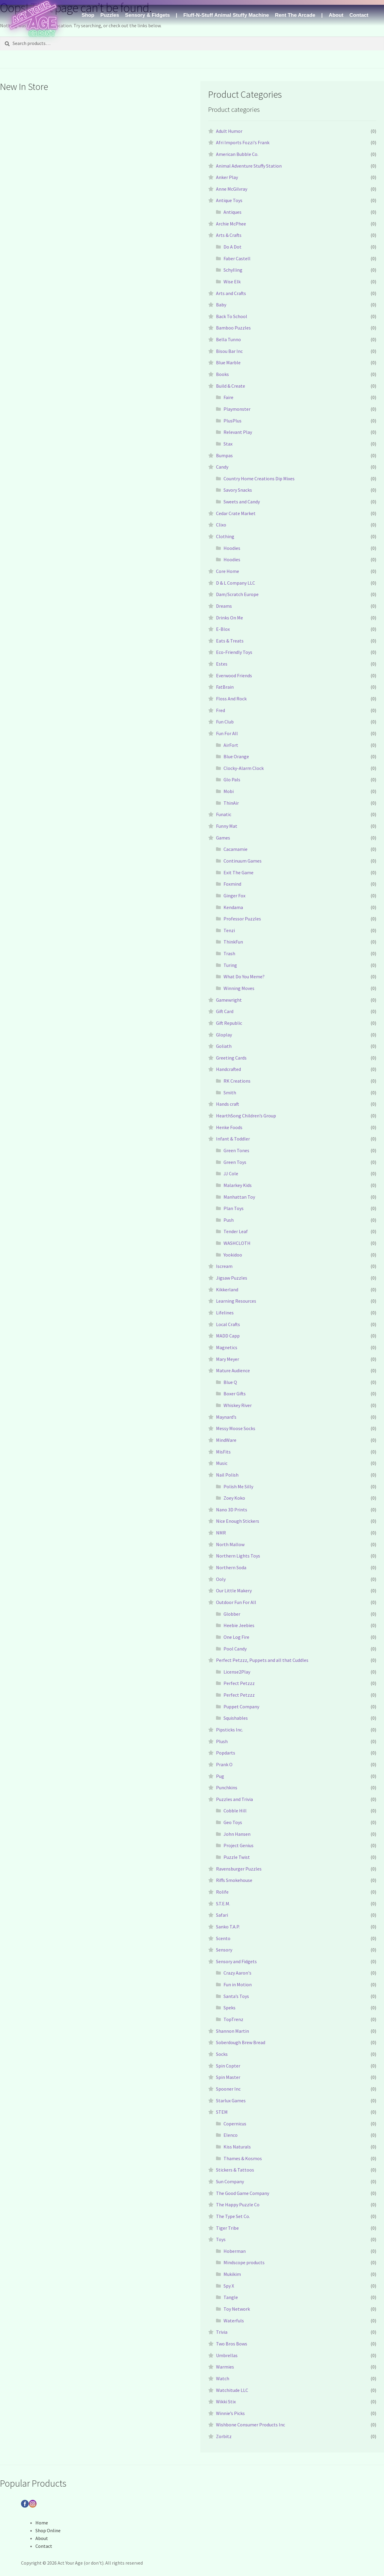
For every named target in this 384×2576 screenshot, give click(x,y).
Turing (230, 965)
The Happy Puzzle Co (238, 2205)
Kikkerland (227, 1289)
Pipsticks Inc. (229, 1730)
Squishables (236, 1718)
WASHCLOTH (237, 1243)
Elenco (231, 2135)
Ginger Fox (234, 896)
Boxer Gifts (235, 1394)
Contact (359, 15)
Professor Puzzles (242, 919)
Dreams (224, 606)
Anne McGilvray (231, 189)
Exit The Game (239, 872)
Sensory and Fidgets (236, 1961)
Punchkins (226, 1787)
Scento (223, 1938)
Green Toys (235, 1162)
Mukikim (232, 2274)
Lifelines (225, 1313)
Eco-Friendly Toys (234, 652)
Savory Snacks (238, 490)
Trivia (221, 2332)
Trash (229, 953)
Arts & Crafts (229, 235)
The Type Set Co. (233, 2216)
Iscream (224, 1266)
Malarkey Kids (238, 1185)
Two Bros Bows (231, 2344)
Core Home (227, 571)
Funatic (223, 814)
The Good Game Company (242, 2193)
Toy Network (237, 2309)
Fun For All (227, 733)
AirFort (231, 745)
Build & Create (230, 386)
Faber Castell (237, 258)
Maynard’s (226, 1417)
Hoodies (232, 548)
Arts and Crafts (231, 293)
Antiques (233, 212)
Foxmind (232, 884)
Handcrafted (228, 1069)
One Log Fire (236, 1637)
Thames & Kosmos (243, 2158)
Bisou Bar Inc (229, 351)
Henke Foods (229, 1127)
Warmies (225, 2367)
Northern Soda (231, 1567)
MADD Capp (228, 1336)
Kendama (233, 907)
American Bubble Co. (237, 154)
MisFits (223, 1452)
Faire (228, 397)
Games (223, 838)
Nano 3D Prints (231, 1510)
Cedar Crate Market (236, 513)
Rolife (222, 1892)
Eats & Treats (230, 641)
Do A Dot (233, 247)
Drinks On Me (229, 618)
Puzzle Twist (237, 1857)
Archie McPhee (231, 224)
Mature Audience (233, 1370)
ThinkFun (233, 942)
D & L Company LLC (235, 583)
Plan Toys (234, 1208)
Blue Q (230, 1382)
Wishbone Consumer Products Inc (250, 2425)
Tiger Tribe (227, 2228)
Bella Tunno (228, 339)
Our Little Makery (234, 1591)
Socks (222, 2054)
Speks (230, 2008)
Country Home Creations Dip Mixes (259, 479)
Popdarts (225, 1753)
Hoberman (235, 2251)
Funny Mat (226, 826)
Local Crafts (228, 1324)
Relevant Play (238, 432)
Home (41, 2523)
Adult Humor (229, 131)
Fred (220, 710)
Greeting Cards (231, 1058)
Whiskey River (238, 1405)
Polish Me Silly (238, 1486)
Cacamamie (236, 849)
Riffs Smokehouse (234, 1880)
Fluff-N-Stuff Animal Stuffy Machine (226, 15)
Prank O (224, 1764)
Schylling (233, 270)
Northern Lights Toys (238, 1556)
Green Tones (236, 1150)
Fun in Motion (238, 1984)
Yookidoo (233, 1255)
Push (229, 1220)
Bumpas (224, 455)
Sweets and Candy (242, 502)
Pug (220, 1776)
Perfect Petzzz (239, 1683)
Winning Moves (239, 988)
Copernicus (235, 2124)
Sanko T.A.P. (228, 1927)
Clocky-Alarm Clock (244, 768)
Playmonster (237, 409)
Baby (221, 305)
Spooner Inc (228, 2089)
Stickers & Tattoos (235, 2170)
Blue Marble (228, 362)
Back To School (231, 316)
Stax (228, 444)
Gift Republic (229, 1023)
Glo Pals (232, 780)
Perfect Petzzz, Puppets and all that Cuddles (262, 1660)
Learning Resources (236, 1301)
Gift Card (224, 1011)
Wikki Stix (226, 2402)
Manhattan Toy (239, 1197)
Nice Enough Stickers (237, 1521)
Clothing (225, 536)
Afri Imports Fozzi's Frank (242, 142)
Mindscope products (244, 2262)
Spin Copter (228, 2066)
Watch (222, 2378)
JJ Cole (231, 1173)
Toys (221, 2239)
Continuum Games (243, 861)
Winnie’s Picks (230, 2413)
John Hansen (237, 1834)
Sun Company (230, 2181)
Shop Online (48, 2530)
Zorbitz (224, 2436)
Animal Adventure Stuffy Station (249, 166)
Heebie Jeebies (239, 1625)
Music (221, 1463)
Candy (222, 467)
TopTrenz (233, 2019)
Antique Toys (229, 200)
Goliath (224, 1046)
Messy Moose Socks (235, 1428)
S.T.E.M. (223, 1904)
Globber (232, 1614)
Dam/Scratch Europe (237, 594)
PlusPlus (233, 421)
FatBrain (225, 687)
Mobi (229, 791)
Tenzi (229, 930)
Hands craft (227, 1104)
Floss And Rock (231, 699)
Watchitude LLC (232, 2390)
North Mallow (230, 1544)
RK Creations (237, 1081)
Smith (230, 1093)
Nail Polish (227, 1475)
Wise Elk (232, 282)
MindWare (226, 1440)
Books (222, 374)
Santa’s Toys (236, 1996)
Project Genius (239, 1845)
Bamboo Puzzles (233, 328)
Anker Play (227, 177)
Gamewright (229, 1000)
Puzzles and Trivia (234, 1799)
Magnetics (226, 1347)
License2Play (237, 1672)
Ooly (221, 1579)
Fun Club (225, 722)
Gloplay (224, 1035)
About (336, 15)
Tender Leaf (236, 1231)
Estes (221, 664)
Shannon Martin (232, 2031)
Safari (222, 1915)
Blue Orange (236, 756)
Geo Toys (233, 1822)
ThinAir (231, 803)
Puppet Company (241, 1707)
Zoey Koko (234, 1498)
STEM (222, 2112)
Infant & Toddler (233, 1139)
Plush (222, 1741)
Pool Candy (235, 1649)
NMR (221, 1533)
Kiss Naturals (237, 2147)
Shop (88, 15)
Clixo (221, 525)
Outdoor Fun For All (236, 1602)
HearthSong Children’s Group (246, 1116)
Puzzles (109, 15)
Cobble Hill (235, 1811)
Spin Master (228, 2077)
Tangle (231, 2297)
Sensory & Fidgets (147, 15)
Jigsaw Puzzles (231, 1278)
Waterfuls (234, 2321)
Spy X (229, 2286)
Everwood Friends (234, 675)
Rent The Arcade (295, 15)
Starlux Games (231, 2100)
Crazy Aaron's (237, 1973)
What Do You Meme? (244, 976)
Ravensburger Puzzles (239, 1869)
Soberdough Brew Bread (240, 2042)
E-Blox (223, 629)
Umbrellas (227, 2355)
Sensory (224, 1950)
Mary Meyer (227, 1359)
